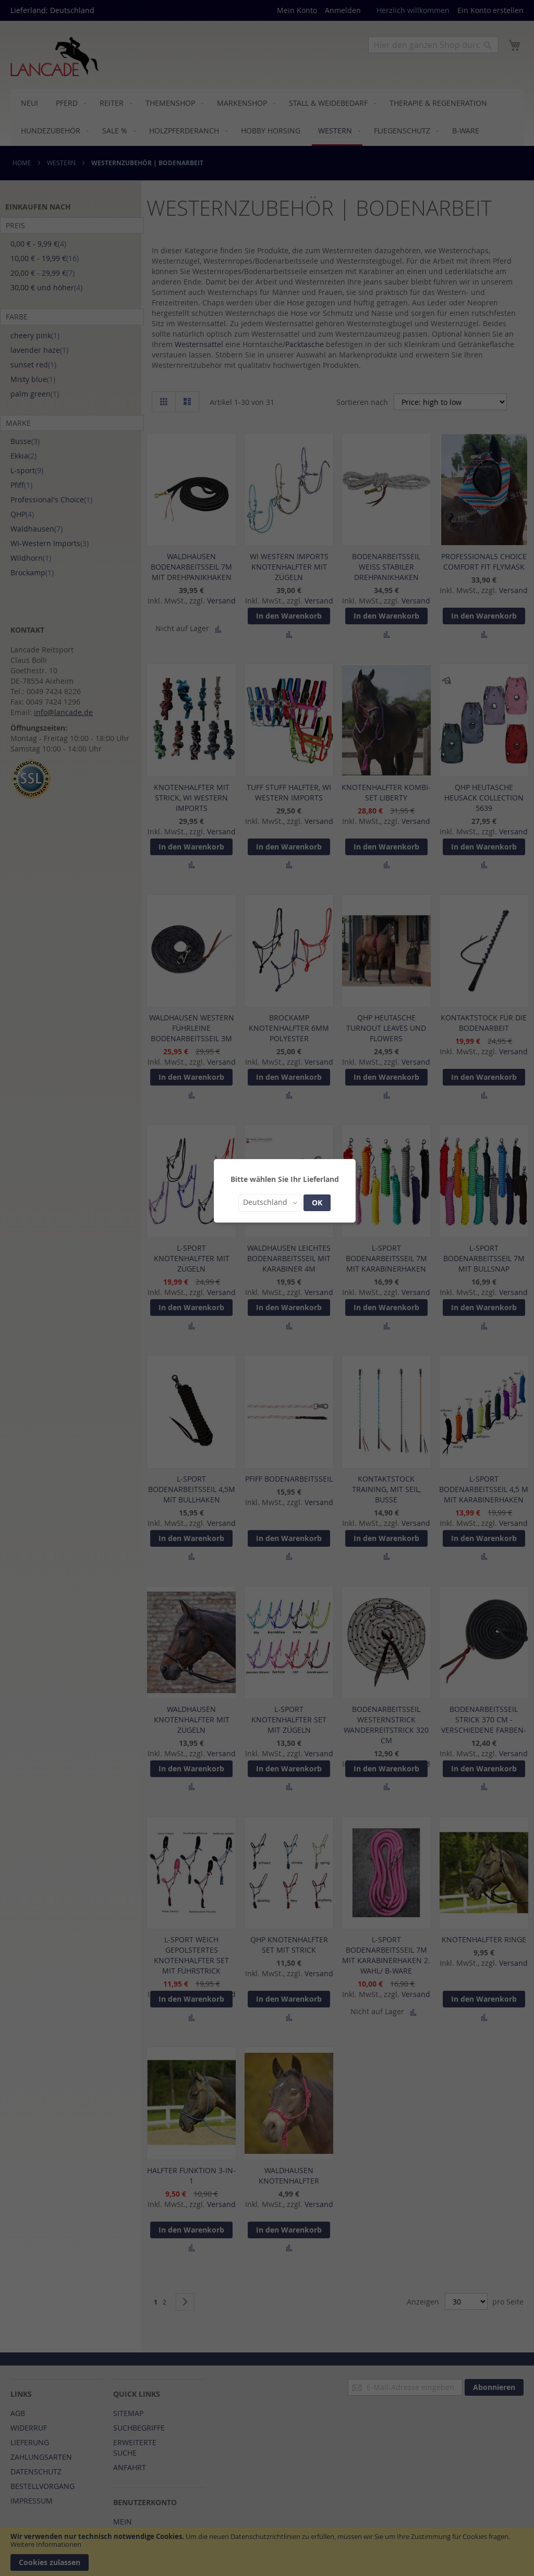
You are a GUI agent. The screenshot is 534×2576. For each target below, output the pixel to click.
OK (317, 1202)
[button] (269, 1203)
